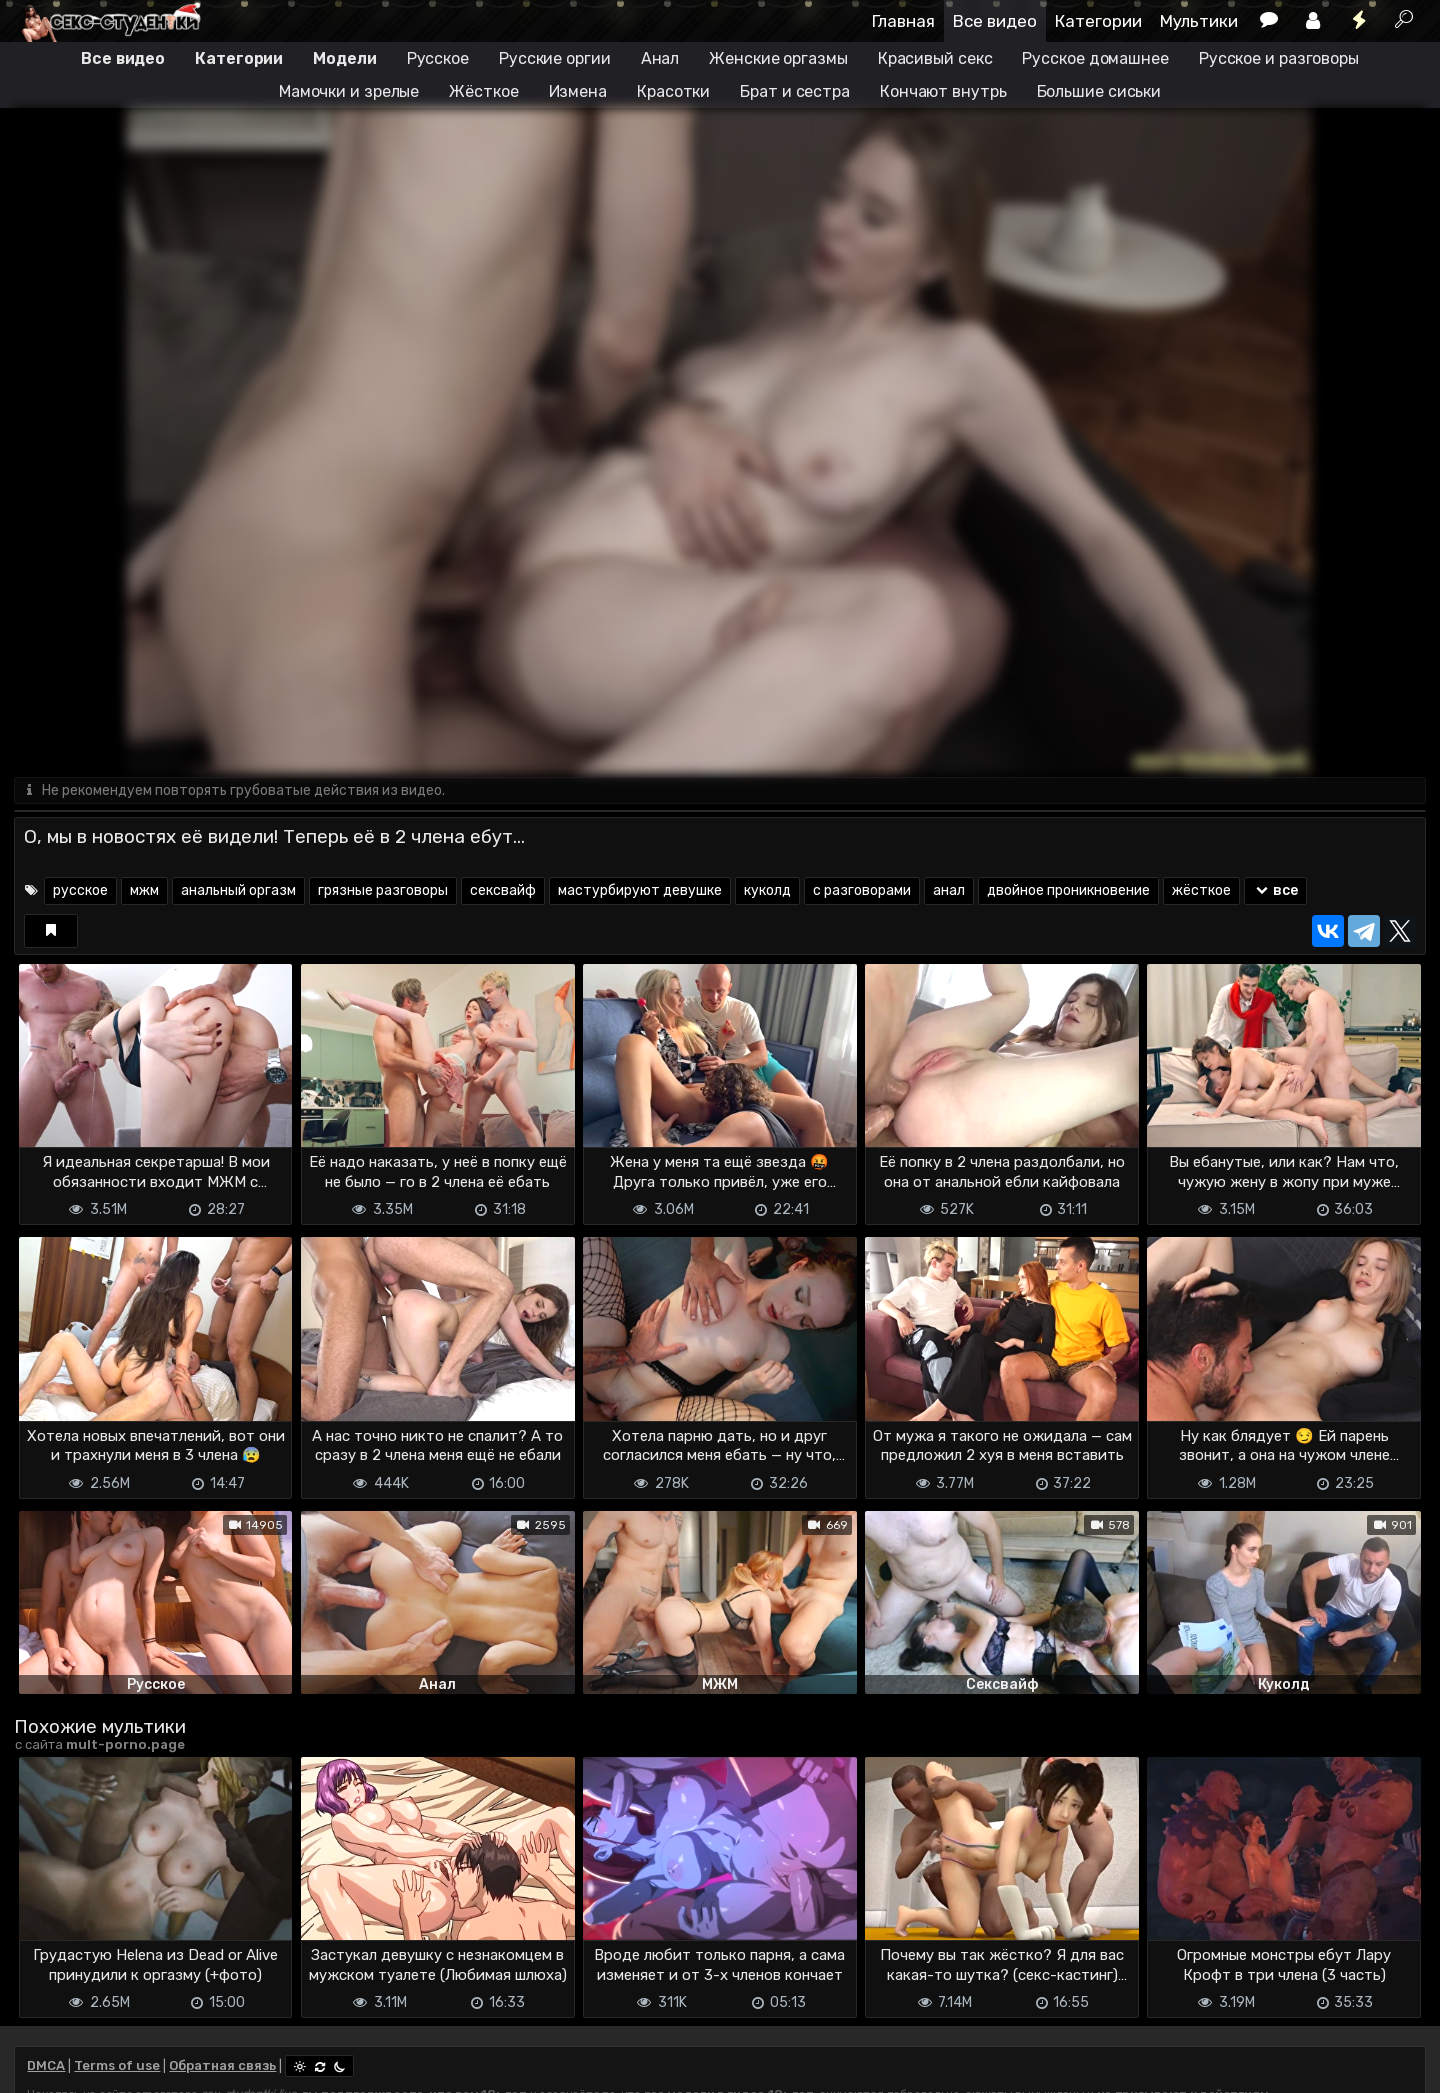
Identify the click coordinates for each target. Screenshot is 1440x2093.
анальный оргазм (238, 890)
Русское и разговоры (1279, 58)
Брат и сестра (795, 91)
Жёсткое (483, 91)
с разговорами (862, 890)
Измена (578, 91)
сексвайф (503, 890)
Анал (660, 58)
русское (80, 890)
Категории (1098, 21)
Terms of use (117, 2065)
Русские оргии (555, 58)
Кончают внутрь (943, 91)
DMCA (46, 2065)
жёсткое (1201, 890)
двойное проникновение (1068, 890)
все (1275, 890)
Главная (903, 21)
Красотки (673, 91)
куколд (767, 890)
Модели (344, 58)
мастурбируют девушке (640, 890)
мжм (144, 890)
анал (949, 890)
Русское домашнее (1095, 58)
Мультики (1199, 21)
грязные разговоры (383, 890)
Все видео (995, 21)
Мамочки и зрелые (349, 91)
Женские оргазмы (778, 58)
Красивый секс (935, 58)
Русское (438, 58)
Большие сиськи (1099, 91)
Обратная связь (222, 2065)
